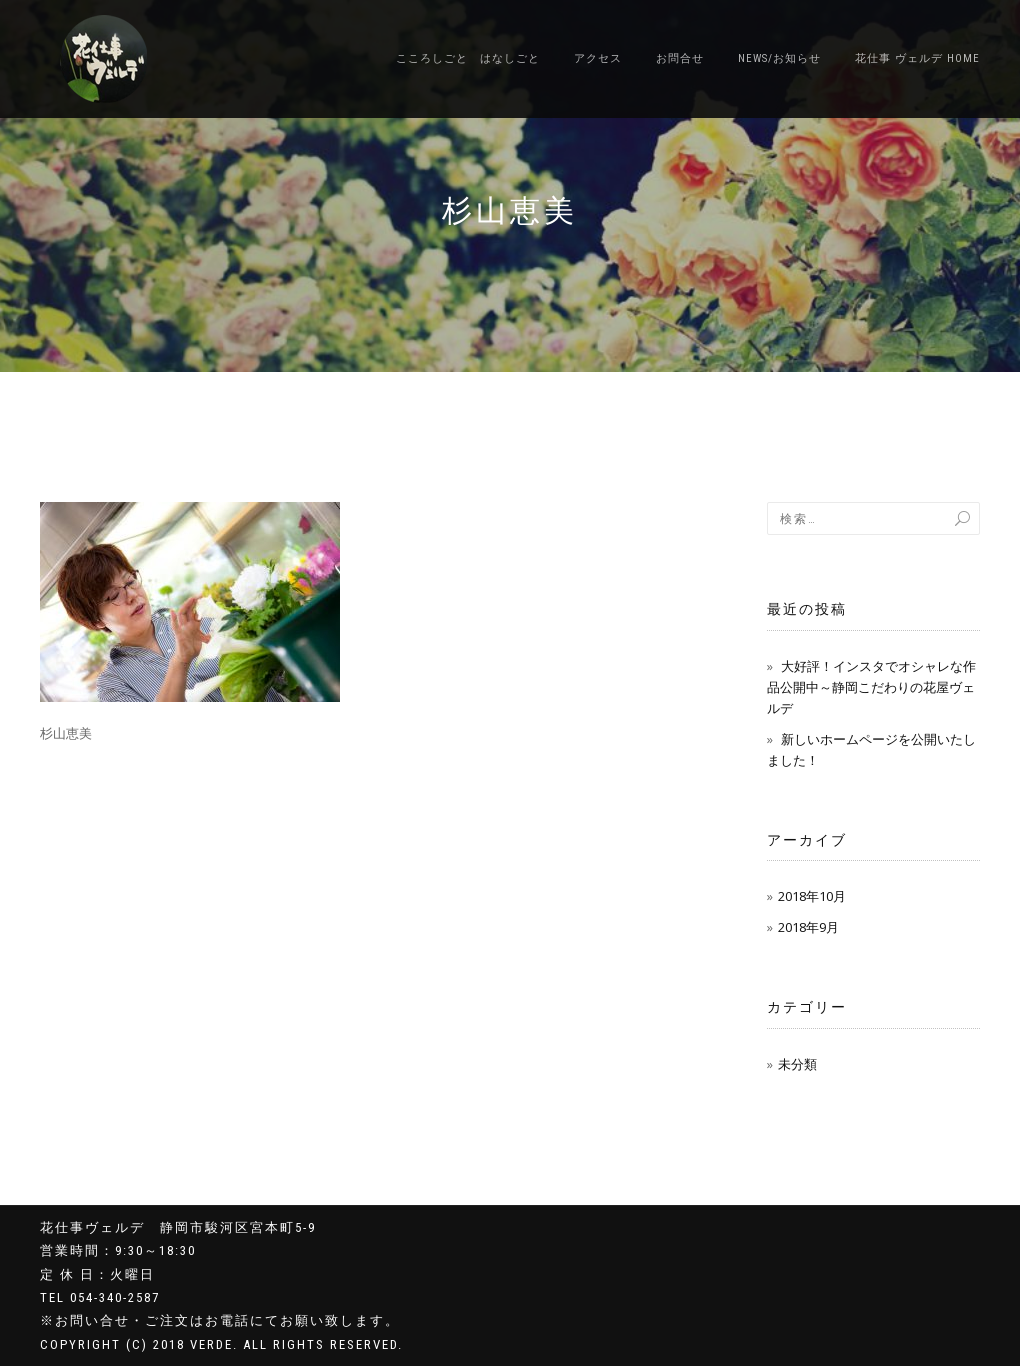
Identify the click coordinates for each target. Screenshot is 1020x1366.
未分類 (797, 1064)
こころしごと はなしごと (468, 58)
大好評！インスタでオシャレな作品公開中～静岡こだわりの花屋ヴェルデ (871, 687)
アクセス (598, 58)
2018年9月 (808, 927)
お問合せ (680, 58)
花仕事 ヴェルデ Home (917, 58)
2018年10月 (812, 896)
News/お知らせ (779, 58)
